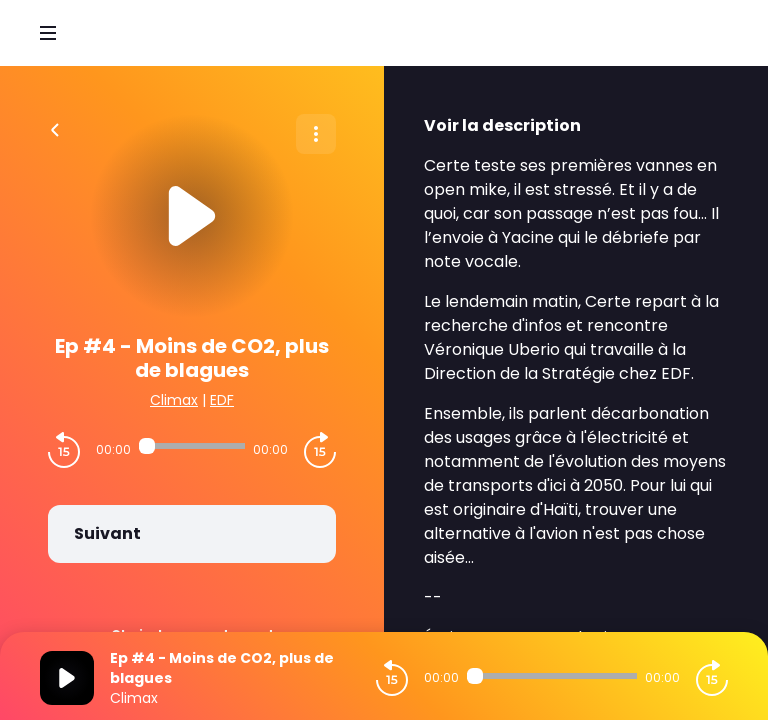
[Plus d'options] (316, 134)
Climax (174, 400)
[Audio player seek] (192, 446)
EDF (222, 400)
